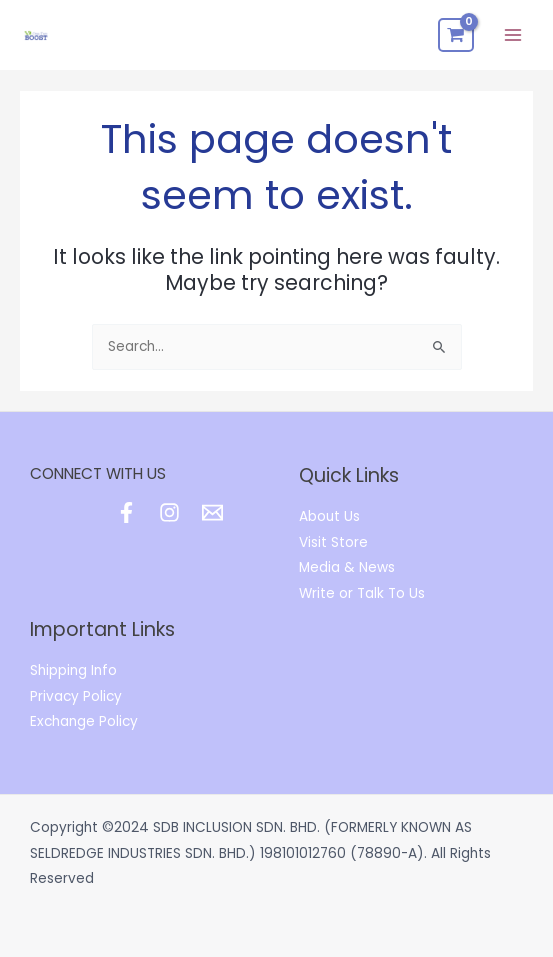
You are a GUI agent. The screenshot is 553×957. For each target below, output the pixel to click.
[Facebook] (126, 512)
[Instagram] (169, 512)
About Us (329, 516)
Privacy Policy (76, 696)
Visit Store (333, 542)
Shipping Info (73, 670)
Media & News (347, 567)
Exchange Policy (84, 721)
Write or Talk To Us (362, 593)
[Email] (212, 512)
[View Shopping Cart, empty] (456, 35)
